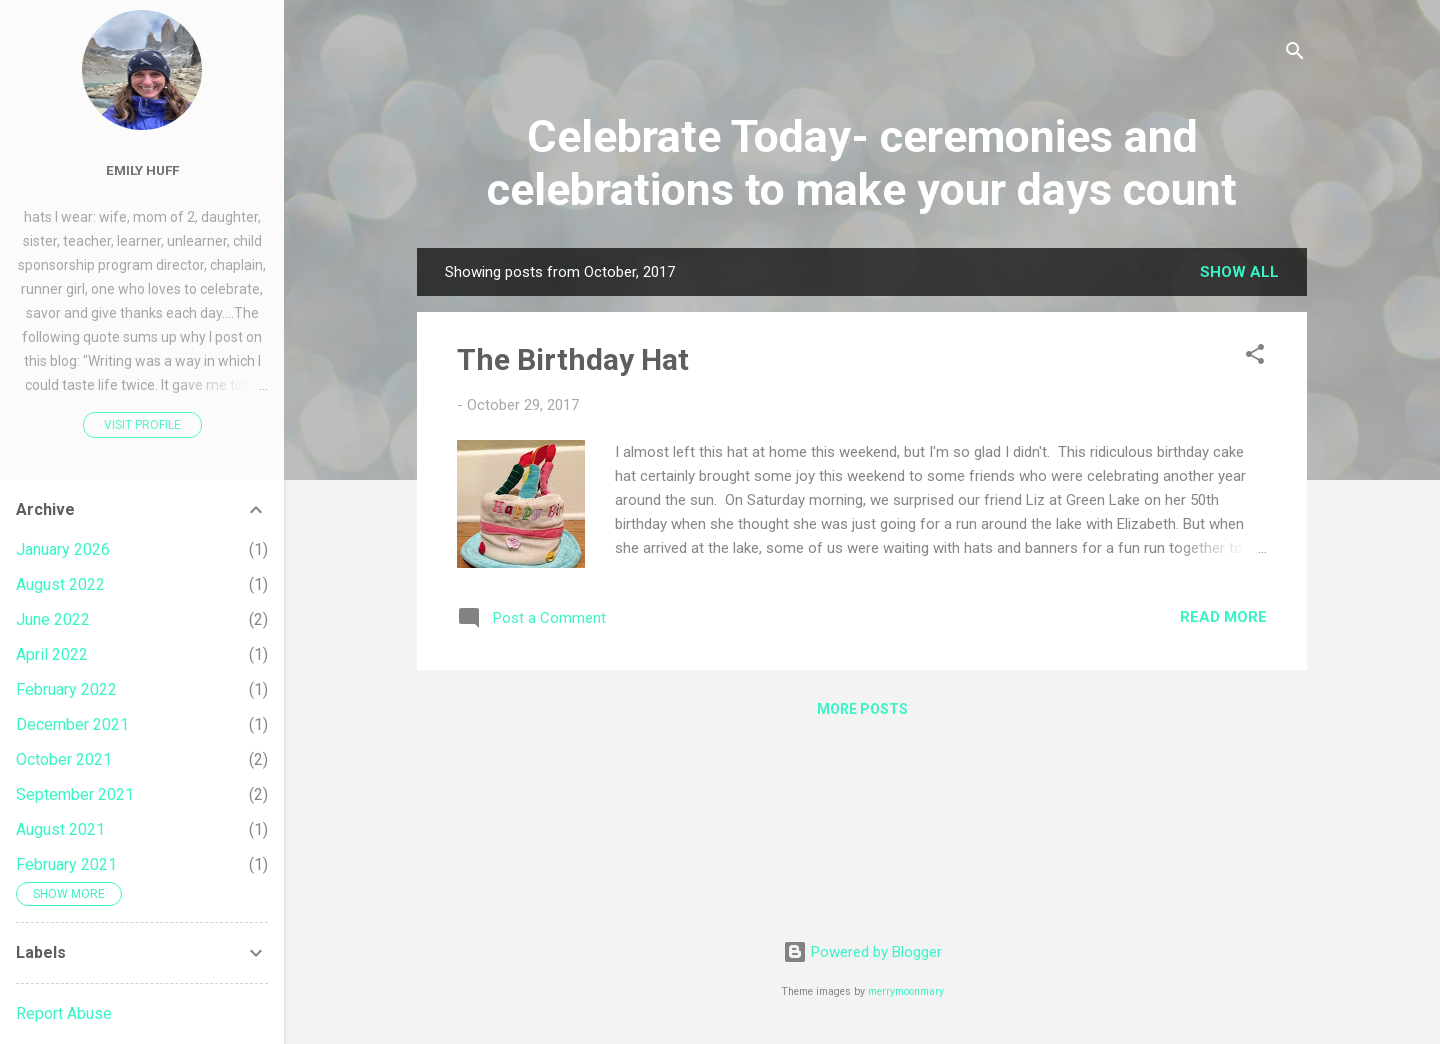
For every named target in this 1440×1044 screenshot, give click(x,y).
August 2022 (60, 584)
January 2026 (63, 549)
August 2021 (60, 829)
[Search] (1295, 54)
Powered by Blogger (862, 952)
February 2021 (66, 864)
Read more (1223, 617)
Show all (1239, 272)
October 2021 (64, 759)
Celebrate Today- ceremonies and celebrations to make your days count (862, 163)
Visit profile (142, 425)
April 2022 (52, 654)
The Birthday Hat (573, 359)
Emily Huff (142, 170)
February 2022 (66, 689)
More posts (862, 709)
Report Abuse (64, 1013)
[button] (1255, 357)
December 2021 (72, 724)
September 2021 (75, 794)
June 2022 (53, 619)
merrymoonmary (906, 991)
